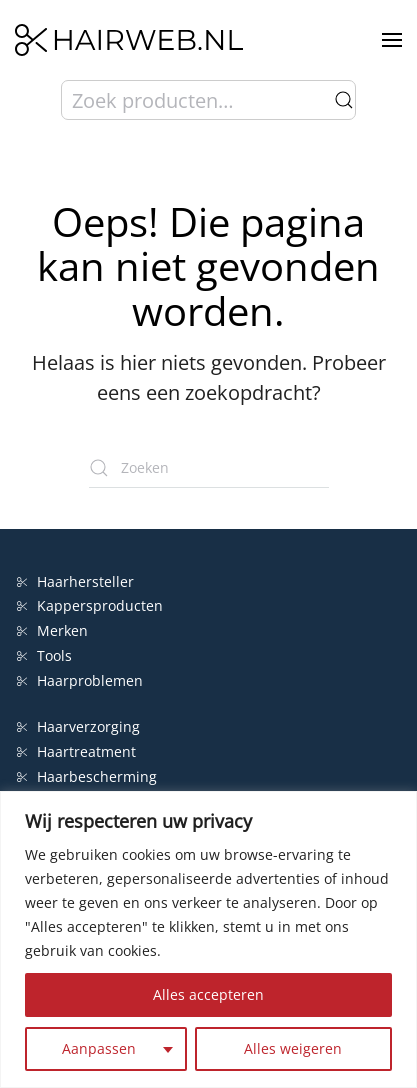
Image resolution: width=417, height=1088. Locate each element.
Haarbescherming (87, 776)
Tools (44, 655)
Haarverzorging (78, 726)
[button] (392, 40)
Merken (52, 630)
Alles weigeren (293, 1048)
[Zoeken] (209, 468)
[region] (208, 939)
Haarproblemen (80, 680)
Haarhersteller (75, 581)
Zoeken (344, 100)
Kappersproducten (90, 605)
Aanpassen (99, 1048)
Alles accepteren (208, 994)
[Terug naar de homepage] (129, 40)
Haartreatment (76, 751)
